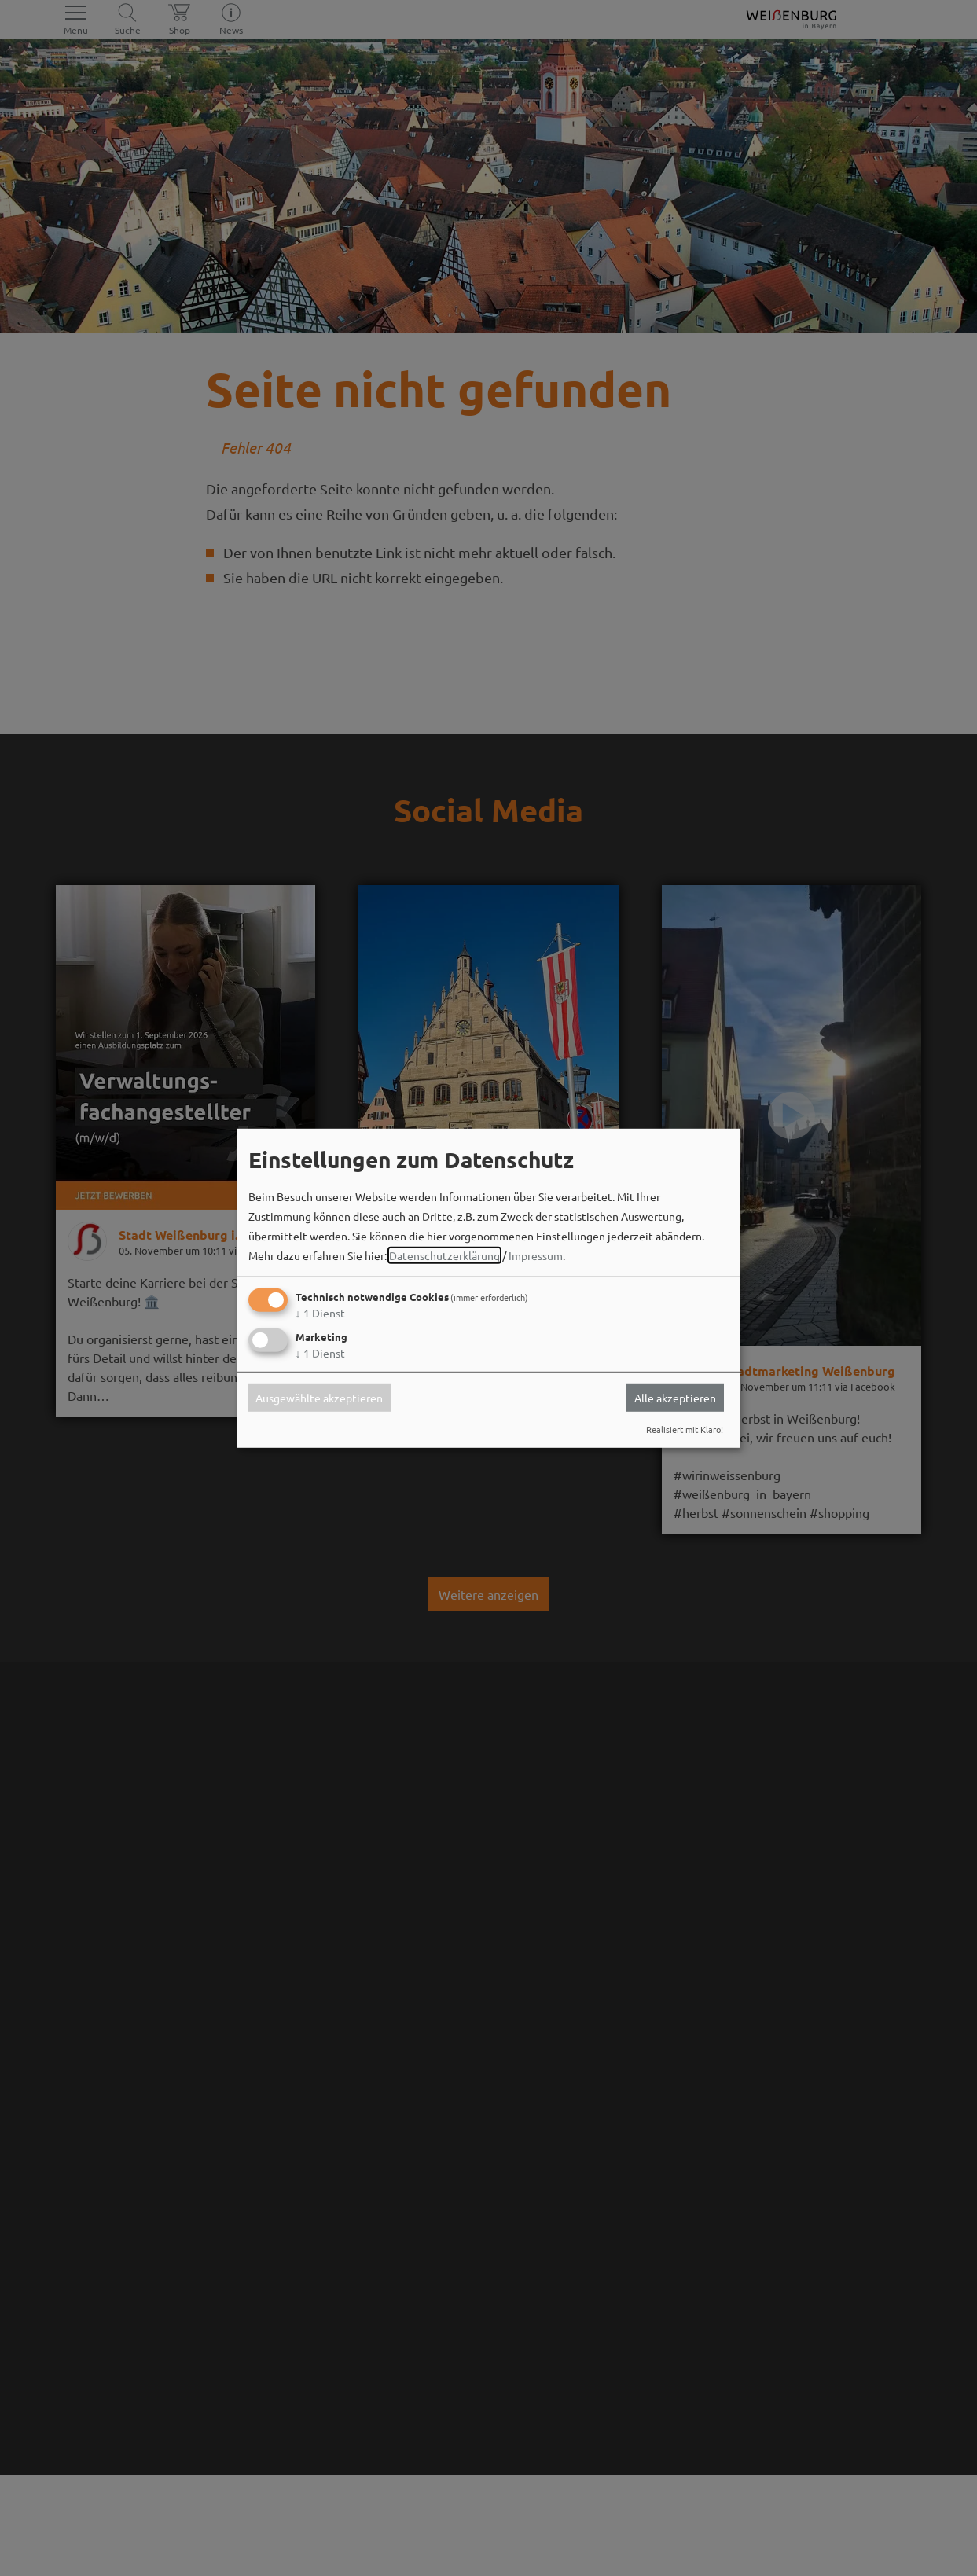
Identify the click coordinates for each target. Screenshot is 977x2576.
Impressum (536, 1255)
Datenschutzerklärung (444, 1255)
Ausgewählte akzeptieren (319, 1398)
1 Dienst (320, 1313)
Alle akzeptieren (675, 1398)
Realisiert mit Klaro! (684, 1429)
